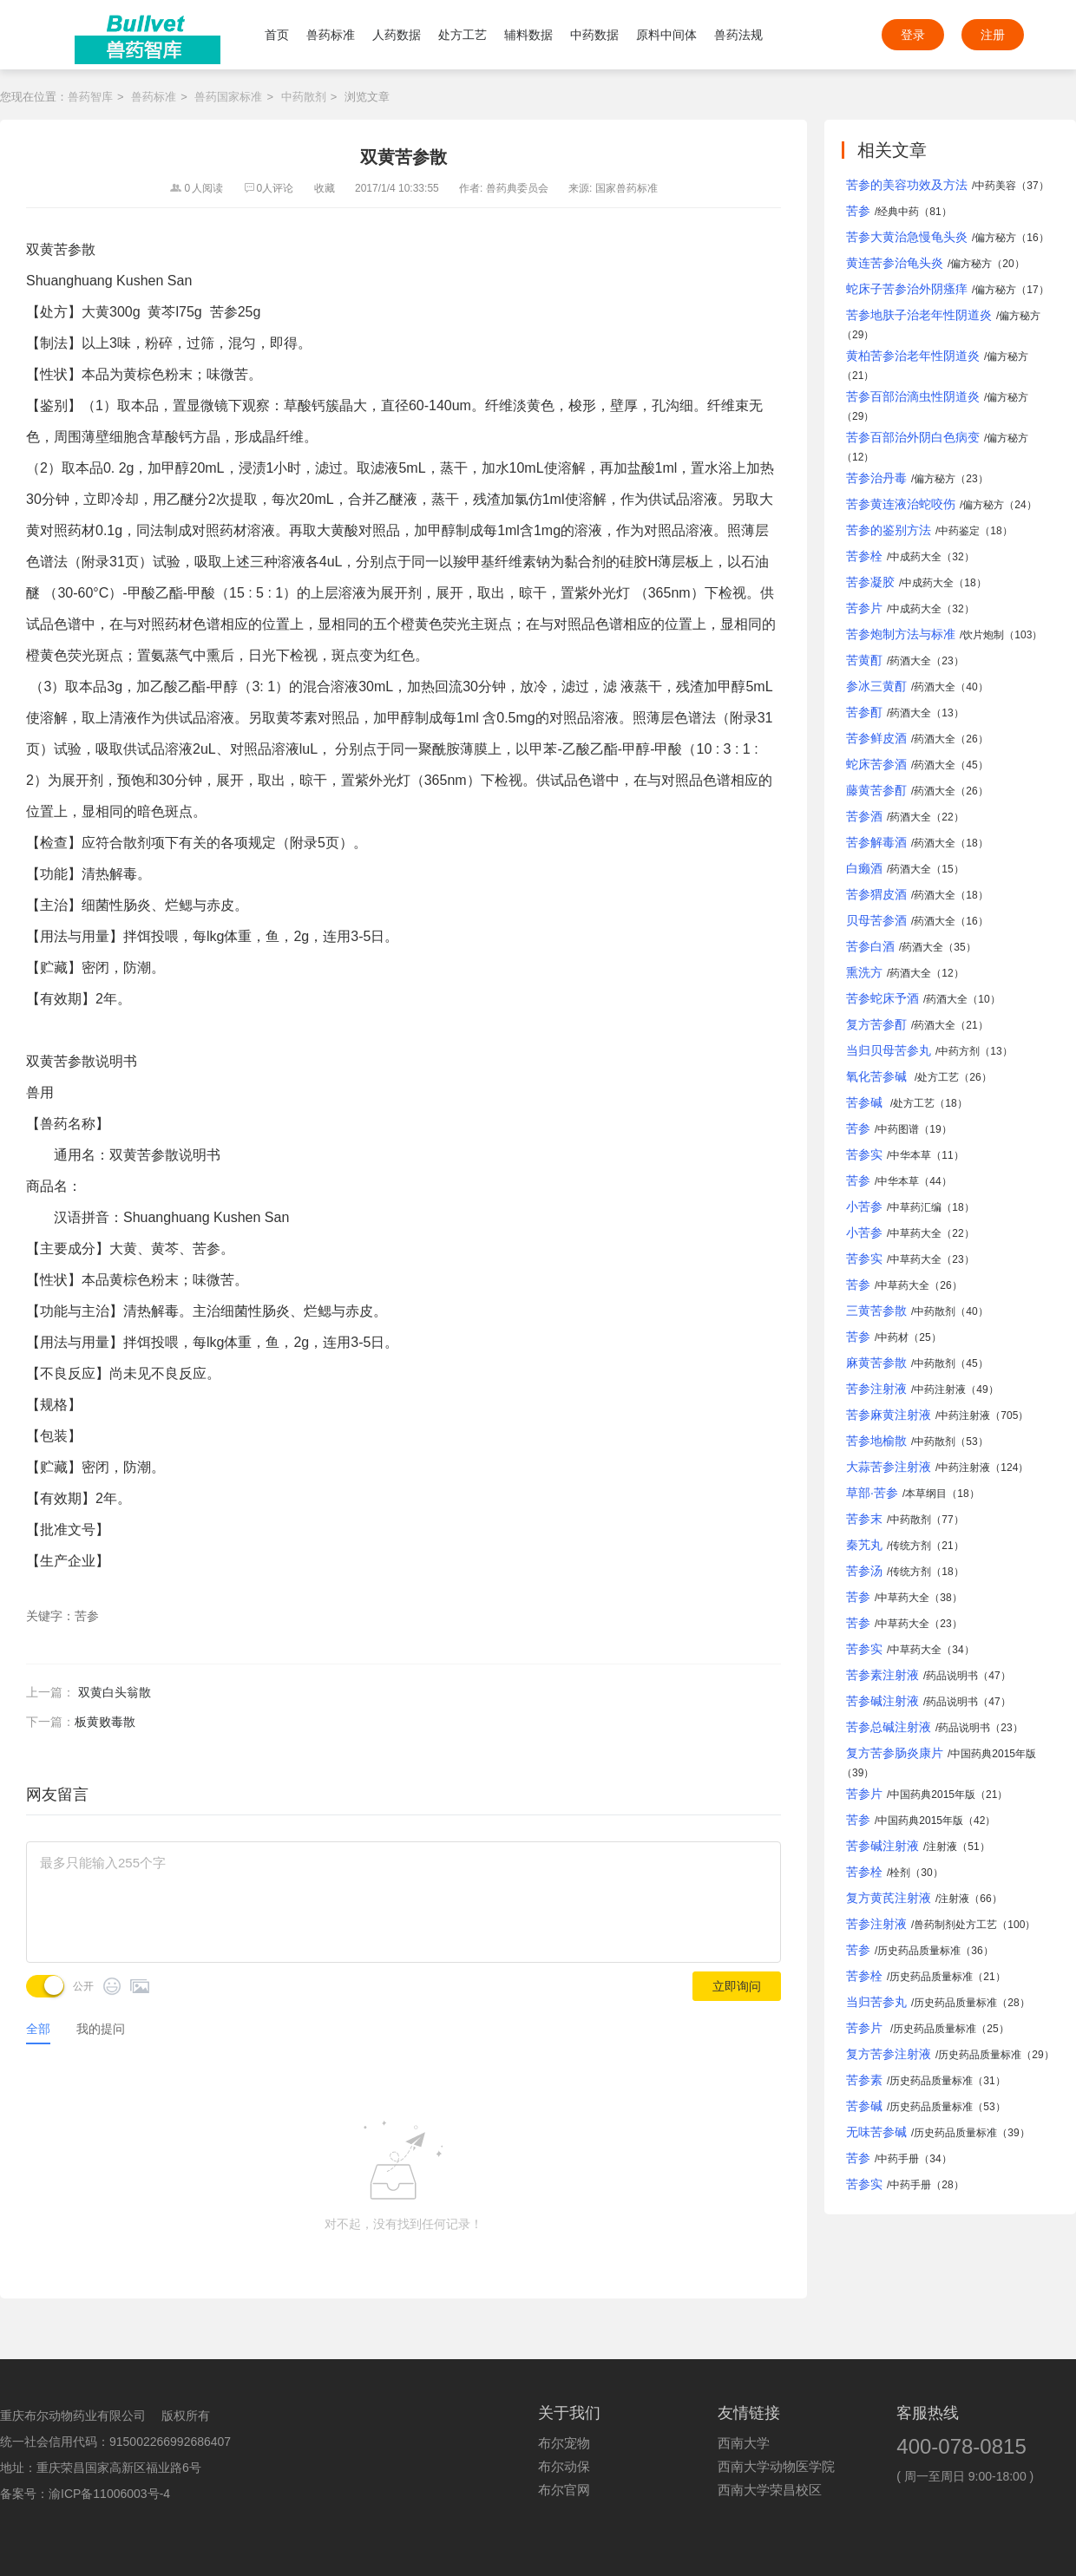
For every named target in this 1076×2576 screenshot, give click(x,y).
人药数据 (396, 35)
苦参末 (864, 1519)
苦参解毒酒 (876, 842)
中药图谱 (898, 1129)
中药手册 (898, 2159)
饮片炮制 (983, 635)
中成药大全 (915, 557)
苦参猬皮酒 (876, 894)
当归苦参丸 (876, 2002)
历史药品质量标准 (919, 1951)
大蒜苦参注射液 (888, 1467)
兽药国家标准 (228, 96)
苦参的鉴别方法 (888, 530)
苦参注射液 (876, 1389)
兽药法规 (738, 35)
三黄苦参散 (876, 1310)
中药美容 (995, 186)
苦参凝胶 (870, 582)
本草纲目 (926, 1493)
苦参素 (864, 2080)
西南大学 (744, 2443)
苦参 (858, 211)
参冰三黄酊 (876, 686)
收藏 (324, 188)
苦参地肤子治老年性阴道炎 (919, 315)
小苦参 (864, 1206)
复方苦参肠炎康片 (894, 1753)
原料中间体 (666, 35)
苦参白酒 (870, 946)
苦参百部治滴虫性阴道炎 (913, 396)
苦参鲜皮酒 (876, 738)
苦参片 (864, 608)
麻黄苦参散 (876, 1363)
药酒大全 (910, 661)
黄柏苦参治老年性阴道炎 (913, 356)
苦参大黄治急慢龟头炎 (907, 237)
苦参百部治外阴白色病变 (913, 437)
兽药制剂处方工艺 (955, 1925)
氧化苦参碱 (878, 1076)
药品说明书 (952, 1676)
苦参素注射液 (882, 1675)
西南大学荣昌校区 (770, 2490)
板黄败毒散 (105, 1722)
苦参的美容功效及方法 (907, 185)
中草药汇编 (915, 1207)
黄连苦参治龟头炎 (894, 263)
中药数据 (594, 35)
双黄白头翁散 (114, 1692)
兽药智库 (90, 96)
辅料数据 (528, 35)
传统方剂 (910, 1546)
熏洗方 (864, 972)
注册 (993, 35)
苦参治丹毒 (876, 478)
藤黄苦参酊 (876, 790)
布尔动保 (564, 2467)
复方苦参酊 (876, 1024)
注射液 (941, 1846)
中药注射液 (940, 1389)
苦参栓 (864, 556)
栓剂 (899, 1873)
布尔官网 (564, 2490)
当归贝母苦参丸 (888, 1050)
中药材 (893, 1337)
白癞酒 (864, 868)
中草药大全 (915, 1233)
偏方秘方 (995, 238)
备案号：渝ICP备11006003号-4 (85, 2494)
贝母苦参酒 (876, 920)
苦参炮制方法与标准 (900, 634)
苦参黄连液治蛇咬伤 (900, 504)
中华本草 (910, 1155)
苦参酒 (864, 816)
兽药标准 (330, 35)
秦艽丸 (864, 1545)
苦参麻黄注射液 (888, 1415)
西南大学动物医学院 (776, 2467)
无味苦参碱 (876, 2132)
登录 (913, 35)
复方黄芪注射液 (888, 1898)
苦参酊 (864, 712)
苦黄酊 (864, 660)
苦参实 (864, 1154)
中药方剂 (959, 1051)
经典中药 (898, 212)
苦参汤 (864, 1571)
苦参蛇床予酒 (882, 998)
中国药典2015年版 (993, 1754)
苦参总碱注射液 (888, 1727)
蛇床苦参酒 (876, 764)
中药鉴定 (959, 531)
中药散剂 (303, 96)
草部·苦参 (872, 1493)
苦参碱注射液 (882, 1701)
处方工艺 (462, 35)
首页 (277, 35)
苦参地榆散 (876, 1441)
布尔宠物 (564, 2443)
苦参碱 (866, 1102)
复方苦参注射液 (888, 2054)
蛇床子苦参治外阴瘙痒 (907, 289)
